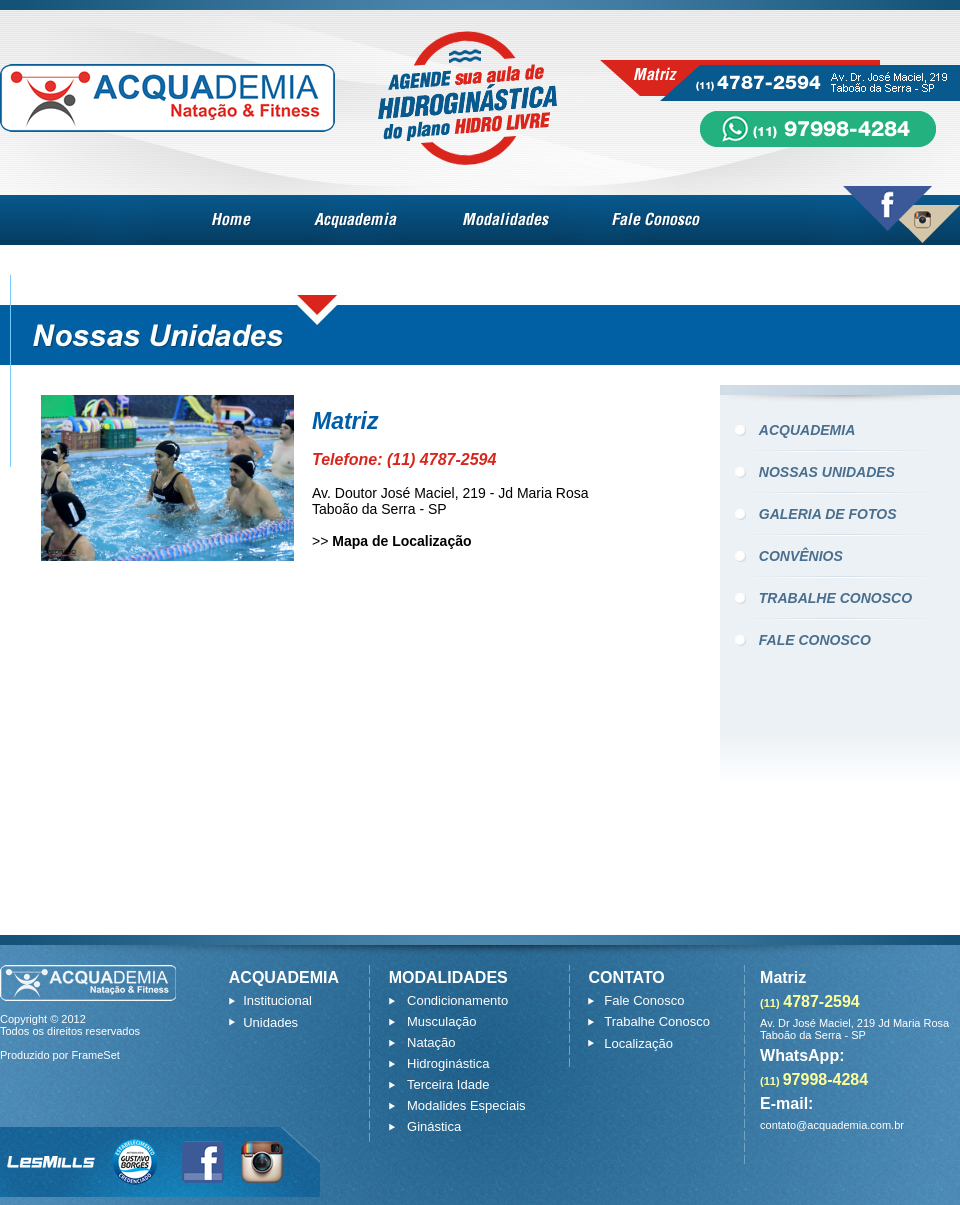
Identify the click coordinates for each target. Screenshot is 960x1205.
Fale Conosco (644, 1000)
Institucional (277, 1000)
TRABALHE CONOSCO (835, 598)
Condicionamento (457, 1000)
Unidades (270, 1022)
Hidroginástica (448, 1063)
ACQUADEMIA (807, 430)
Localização (638, 1043)
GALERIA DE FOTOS (828, 514)
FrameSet (96, 1055)
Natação (431, 1042)
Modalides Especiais (466, 1105)
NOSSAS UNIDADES (827, 472)
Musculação (441, 1021)
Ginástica (434, 1126)
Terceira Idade (448, 1084)
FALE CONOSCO (815, 640)
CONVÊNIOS (801, 556)
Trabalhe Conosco (657, 1021)
